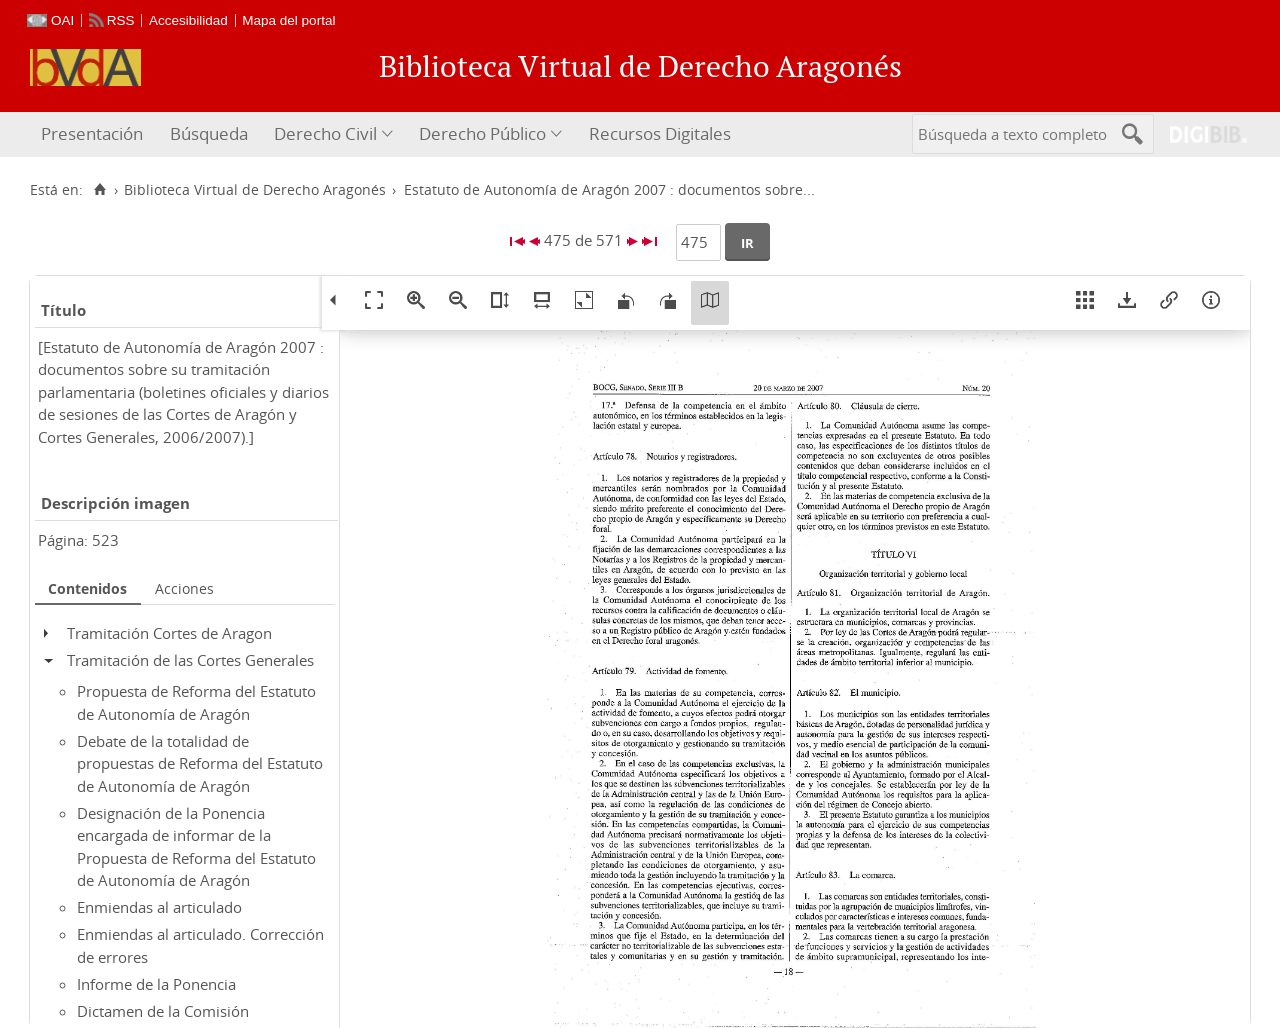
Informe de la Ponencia (156, 984)
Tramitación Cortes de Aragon (169, 633)
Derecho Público (482, 133)
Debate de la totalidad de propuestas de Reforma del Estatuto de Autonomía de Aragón (200, 763)
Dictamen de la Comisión (163, 1011)
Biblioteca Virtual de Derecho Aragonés (255, 190)
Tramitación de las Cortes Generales (190, 660)
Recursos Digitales (660, 133)
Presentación (92, 133)
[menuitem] (94, 134)
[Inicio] (99, 190)
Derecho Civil (325, 133)
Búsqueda (209, 133)
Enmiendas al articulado (159, 907)
